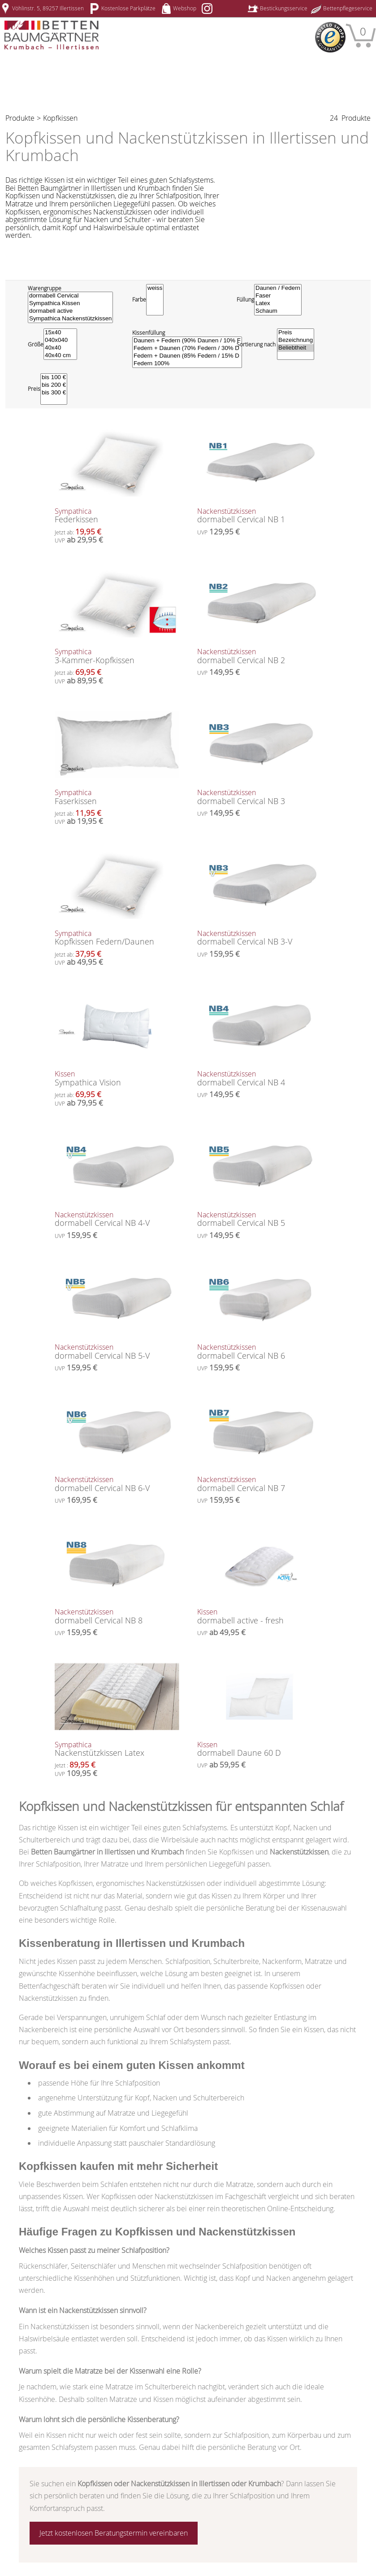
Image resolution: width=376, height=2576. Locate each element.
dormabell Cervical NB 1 (259, 516)
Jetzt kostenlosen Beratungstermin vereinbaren (113, 2533)
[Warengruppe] (70, 307)
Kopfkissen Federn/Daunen (117, 938)
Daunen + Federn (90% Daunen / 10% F (187, 341)
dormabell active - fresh (259, 1617)
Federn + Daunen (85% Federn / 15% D (187, 356)
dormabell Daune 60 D (259, 1749)
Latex (278, 303)
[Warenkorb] (361, 35)
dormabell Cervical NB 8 (117, 1617)
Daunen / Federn (278, 288)
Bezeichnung (295, 340)
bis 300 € (54, 393)
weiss (155, 288)
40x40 (60, 348)
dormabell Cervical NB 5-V (117, 1352)
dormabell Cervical (70, 296)
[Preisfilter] (53, 389)
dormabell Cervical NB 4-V (117, 1220)
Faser (278, 296)
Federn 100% (187, 363)
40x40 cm (60, 355)
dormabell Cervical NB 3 (259, 797)
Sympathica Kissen (70, 303)
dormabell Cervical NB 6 (259, 1352)
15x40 (60, 333)
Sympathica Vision (117, 1079)
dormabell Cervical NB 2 (259, 656)
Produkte (20, 118)
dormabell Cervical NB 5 (259, 1220)
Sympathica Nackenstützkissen (70, 319)
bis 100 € (54, 377)
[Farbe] (155, 299)
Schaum (278, 311)
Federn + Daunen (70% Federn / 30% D (187, 348)
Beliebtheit (295, 348)
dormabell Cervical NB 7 (259, 1484)
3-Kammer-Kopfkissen (117, 656)
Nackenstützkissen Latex (117, 1749)
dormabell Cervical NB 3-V (259, 938)
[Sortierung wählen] (295, 344)
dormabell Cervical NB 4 (259, 1079)
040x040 (60, 340)
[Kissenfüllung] (187, 352)
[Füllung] (278, 299)
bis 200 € (54, 385)
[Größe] (60, 344)
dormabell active (70, 311)
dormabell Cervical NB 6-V (117, 1484)
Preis (295, 333)
